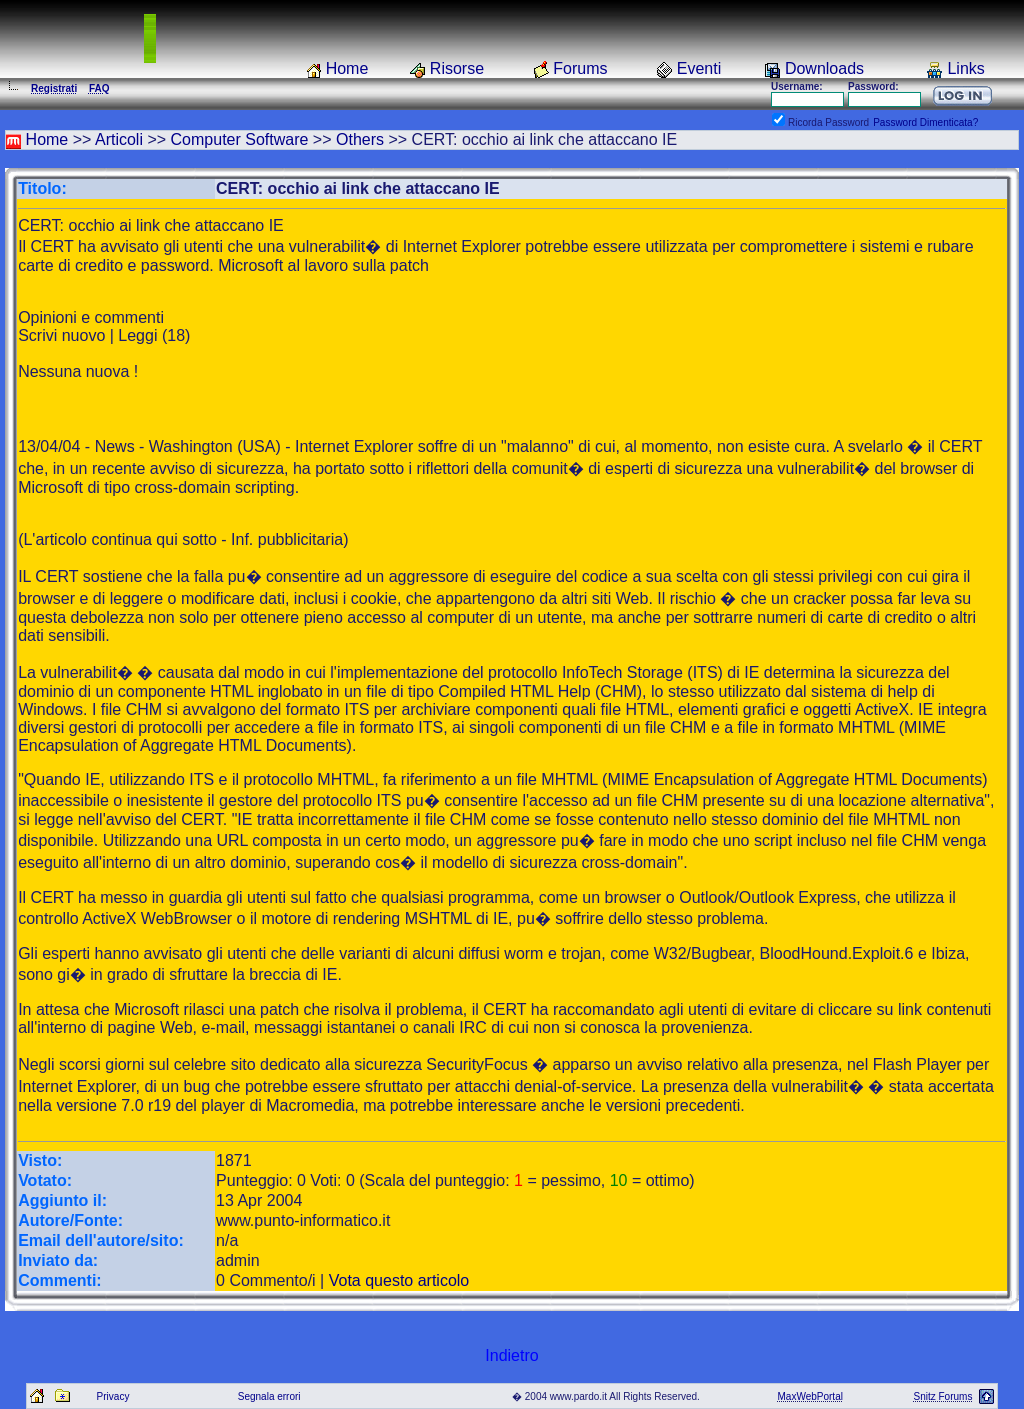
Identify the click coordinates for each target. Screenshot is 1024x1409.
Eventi (699, 68)
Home (347, 68)
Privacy (113, 1396)
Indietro (511, 1355)
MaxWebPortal (810, 1396)
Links (965, 68)
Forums (580, 68)
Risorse (457, 68)
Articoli (119, 139)
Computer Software (240, 139)
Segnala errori (269, 1396)
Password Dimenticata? (925, 122)
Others (360, 139)
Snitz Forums (942, 1396)
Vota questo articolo (399, 1280)
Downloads (824, 68)
